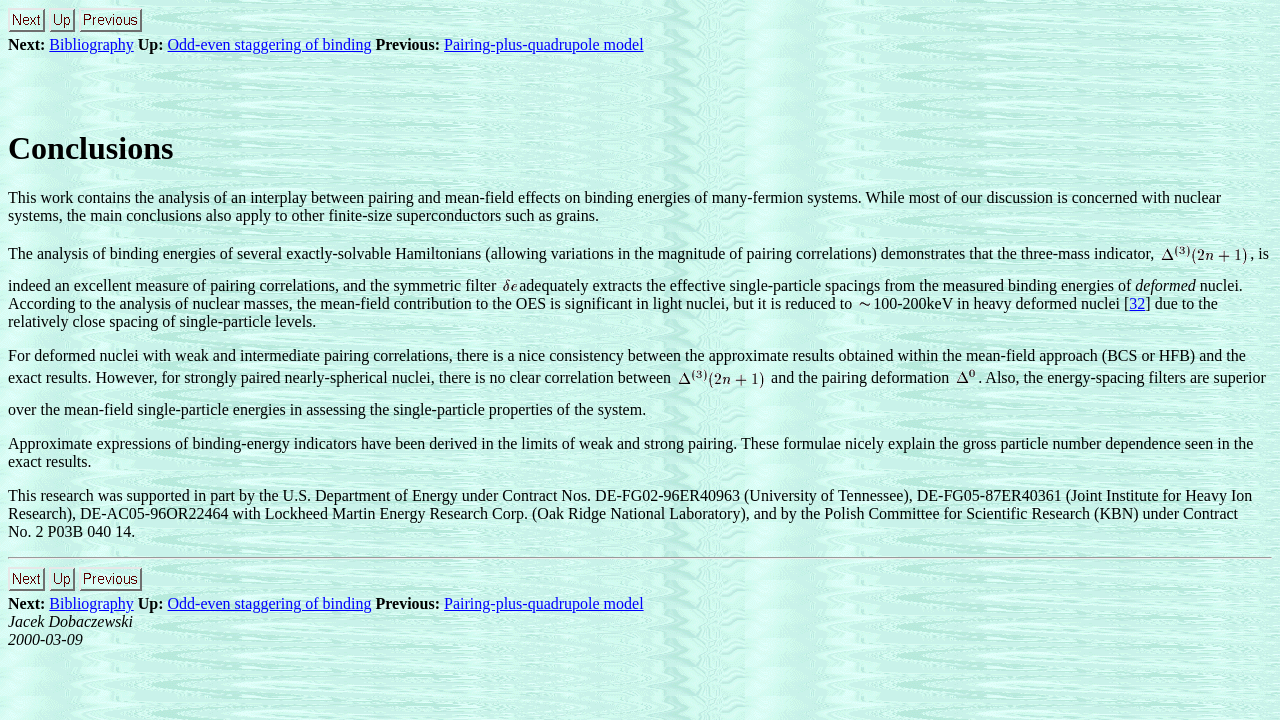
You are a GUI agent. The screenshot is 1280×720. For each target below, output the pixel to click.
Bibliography (91, 44)
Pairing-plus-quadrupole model (544, 44)
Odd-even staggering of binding (270, 44)
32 (1137, 303)
